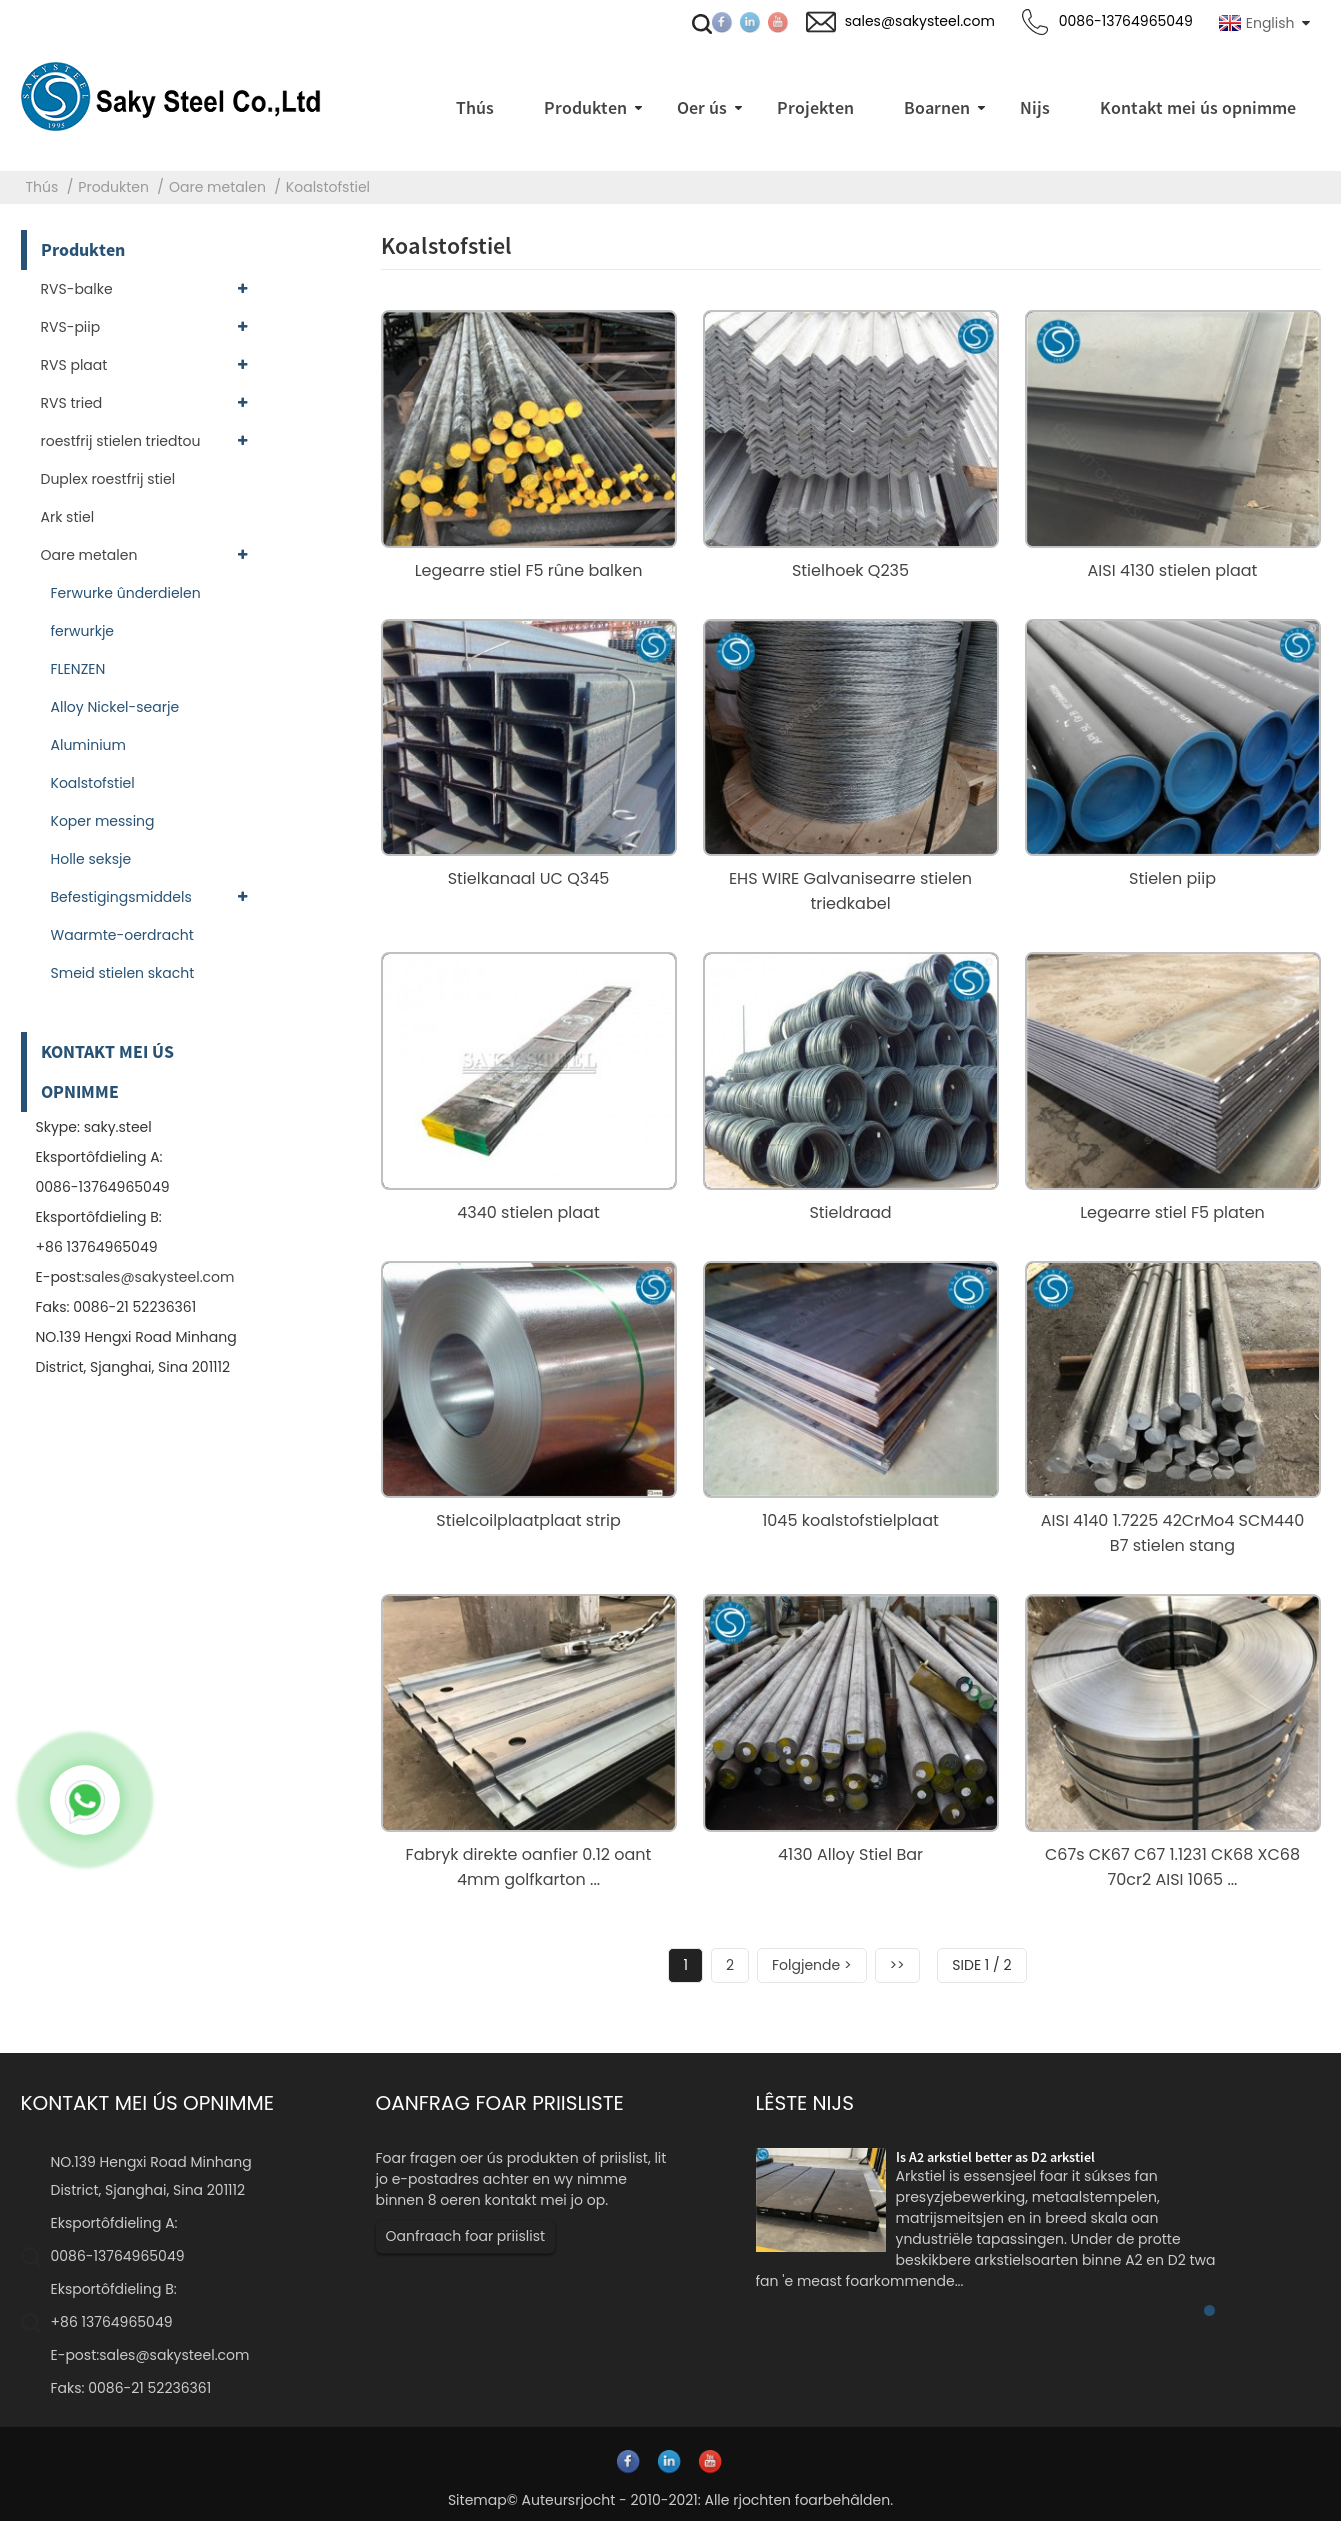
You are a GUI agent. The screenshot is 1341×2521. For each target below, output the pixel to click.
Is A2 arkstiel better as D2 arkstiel (995, 2157)
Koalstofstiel (328, 187)
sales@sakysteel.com (159, 1277)
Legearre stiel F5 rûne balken (529, 570)
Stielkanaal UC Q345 (529, 878)
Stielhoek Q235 (850, 570)
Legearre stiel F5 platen (1172, 1212)
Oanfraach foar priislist (466, 2236)
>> (897, 1965)
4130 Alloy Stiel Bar (850, 1854)
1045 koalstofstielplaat (850, 1520)
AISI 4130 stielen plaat (1173, 570)
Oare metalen (217, 187)
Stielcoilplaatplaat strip (528, 1520)
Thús (42, 187)
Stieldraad (850, 1212)
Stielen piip (1172, 878)
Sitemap (477, 2500)
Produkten (113, 187)
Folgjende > (811, 1965)
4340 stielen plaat (528, 1212)
